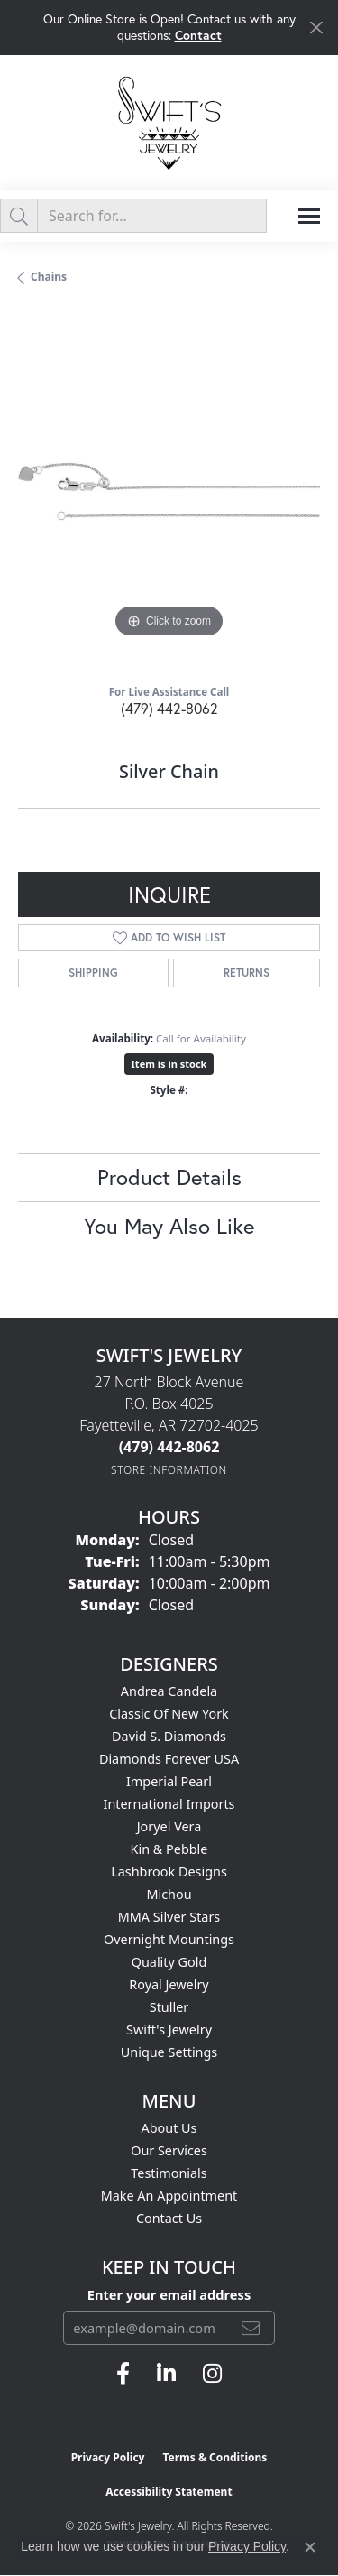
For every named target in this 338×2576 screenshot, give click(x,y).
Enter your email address (169, 2294)
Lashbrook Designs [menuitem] (169, 1871)
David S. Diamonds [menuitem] (169, 1736)
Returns (246, 972)
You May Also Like (169, 1225)
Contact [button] (198, 34)
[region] (169, 491)
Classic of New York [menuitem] (169, 1713)
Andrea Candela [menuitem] (169, 1691)
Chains (49, 276)
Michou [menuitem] (168, 1894)
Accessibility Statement (168, 2491)
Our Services (169, 2150)
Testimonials (168, 2173)
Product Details (169, 1177)
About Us (169, 2127)
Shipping (93, 972)
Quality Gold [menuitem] (169, 1961)
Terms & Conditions (214, 2457)
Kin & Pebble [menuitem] (169, 1849)
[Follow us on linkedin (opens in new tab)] (166, 2374)
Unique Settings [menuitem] (169, 2052)
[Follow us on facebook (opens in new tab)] (123, 2374)
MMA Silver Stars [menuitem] (169, 1916)
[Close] (316, 27)
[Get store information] (169, 1470)
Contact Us (169, 2218)
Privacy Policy (108, 2457)
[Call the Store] (169, 1447)
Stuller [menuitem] (169, 2006)
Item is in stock (169, 1063)
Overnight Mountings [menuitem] (169, 1939)
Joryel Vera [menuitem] (169, 1826)
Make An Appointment (169, 2195)
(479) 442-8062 (169, 708)
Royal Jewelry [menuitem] (168, 1984)
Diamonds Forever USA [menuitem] (169, 1758)
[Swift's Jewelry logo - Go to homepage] (169, 122)
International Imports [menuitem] (169, 1803)
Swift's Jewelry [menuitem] (169, 2029)
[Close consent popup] (310, 2547)
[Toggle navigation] (309, 216)
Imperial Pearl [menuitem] (169, 1781)
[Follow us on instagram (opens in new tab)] (212, 2374)
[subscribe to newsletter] (250, 2328)
